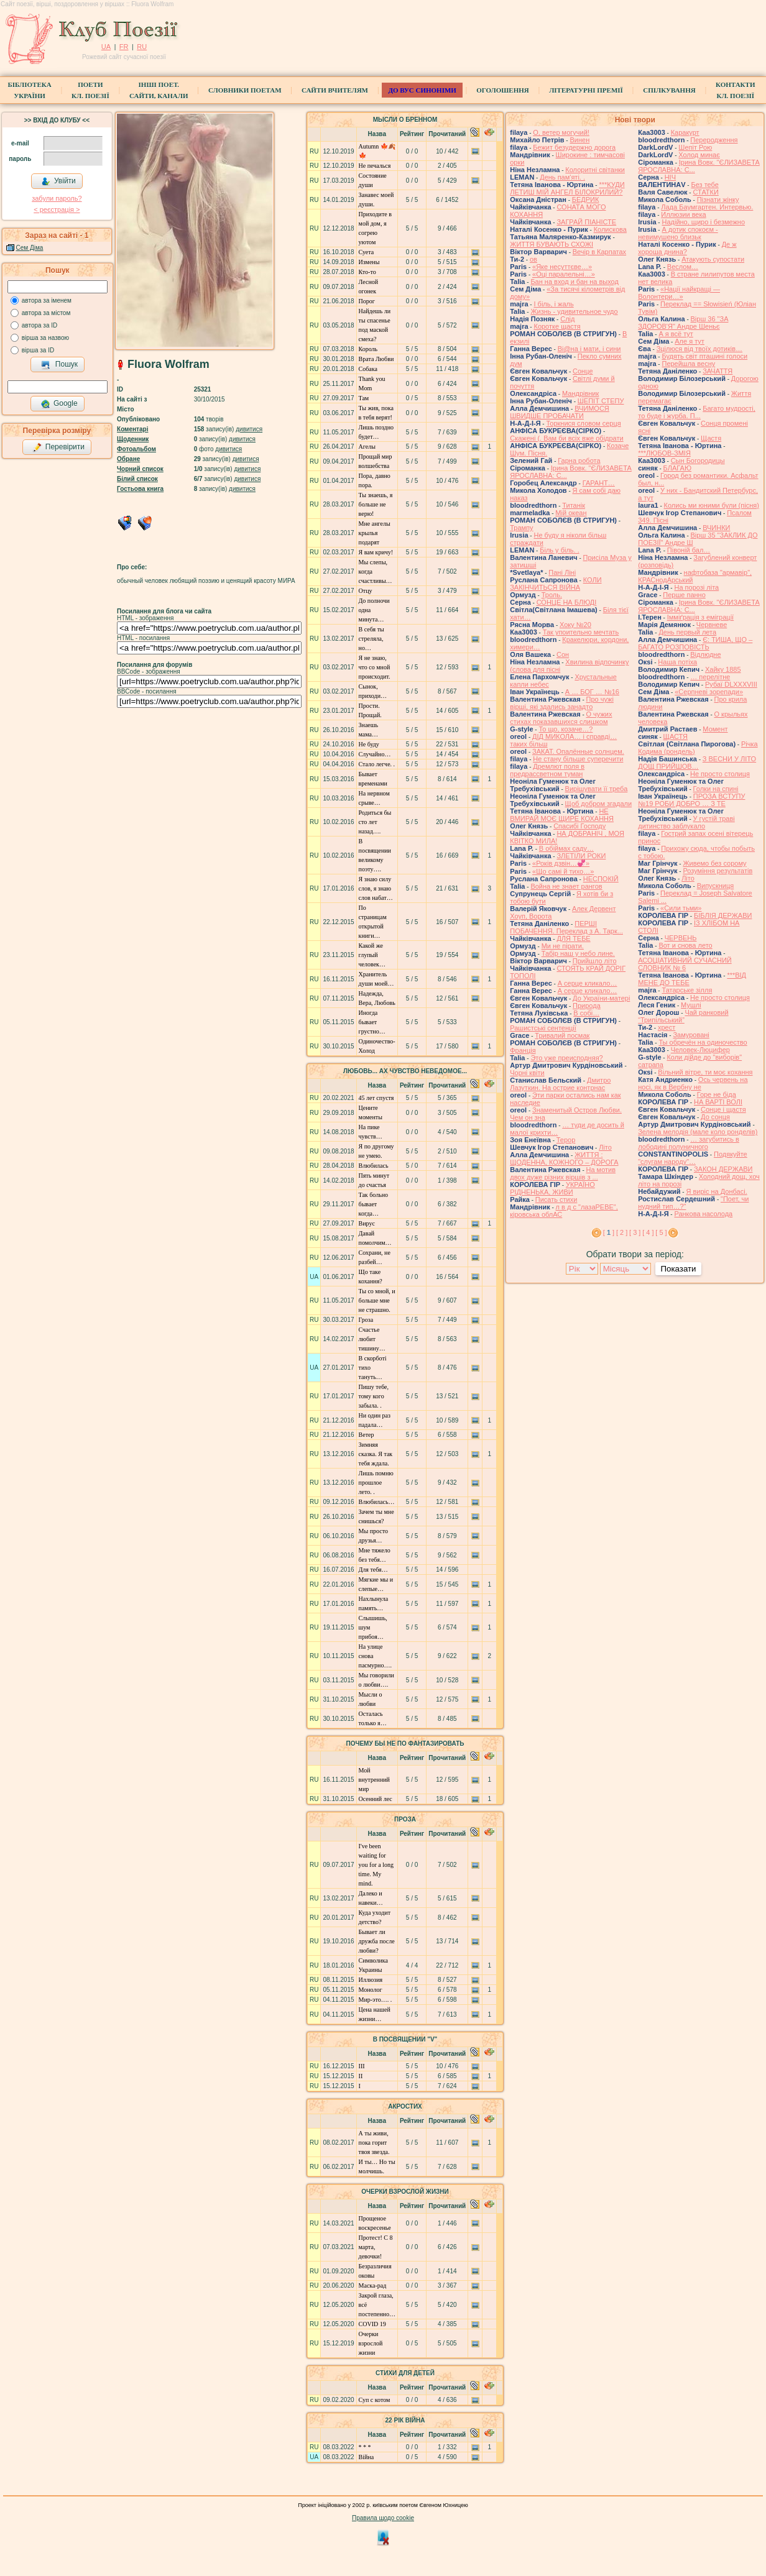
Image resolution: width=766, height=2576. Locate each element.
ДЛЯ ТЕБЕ (573, 938)
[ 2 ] (621, 1232)
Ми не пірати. (563, 946)
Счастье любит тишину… (372, 1339)
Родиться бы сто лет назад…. (375, 822)
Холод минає (699, 154)
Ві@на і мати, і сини (589, 348)
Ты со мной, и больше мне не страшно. (377, 1300)
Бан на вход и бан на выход (574, 281)
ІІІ (362, 2066)
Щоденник (133, 439)
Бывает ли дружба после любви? (377, 1941)
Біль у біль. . (559, 550)
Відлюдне (705, 654)
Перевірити (58, 447)
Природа (587, 1005)
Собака (368, 368)
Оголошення (502, 90)
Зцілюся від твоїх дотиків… (699, 348)
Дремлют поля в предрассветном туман (547, 770)
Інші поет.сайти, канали (158, 90)
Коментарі (132, 429)
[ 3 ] (634, 1232)
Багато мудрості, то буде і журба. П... (696, 412)
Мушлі (691, 1005)
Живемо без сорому (714, 863)
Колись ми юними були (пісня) (711, 505)
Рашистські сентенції (543, 1028)
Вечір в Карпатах (599, 251)
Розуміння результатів (717, 870)
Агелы (367, 446)
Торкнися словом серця (583, 423)
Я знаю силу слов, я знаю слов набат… (376, 888)
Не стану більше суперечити (578, 759)
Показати (678, 1268)
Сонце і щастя (723, 1109)
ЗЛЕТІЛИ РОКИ (581, 855)
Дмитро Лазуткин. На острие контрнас (560, 1083)
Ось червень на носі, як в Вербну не (692, 1083)
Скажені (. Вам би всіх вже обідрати (566, 438)
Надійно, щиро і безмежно (703, 222)
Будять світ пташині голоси (704, 356)
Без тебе (704, 184)
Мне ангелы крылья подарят (374, 533)
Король (368, 349)
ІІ (361, 2076)
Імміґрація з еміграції (700, 617)
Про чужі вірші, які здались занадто (562, 702)
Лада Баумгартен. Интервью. (707, 207)
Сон (562, 654)
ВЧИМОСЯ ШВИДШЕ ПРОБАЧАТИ (559, 412)
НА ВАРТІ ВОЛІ (718, 1102)
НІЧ (670, 177)
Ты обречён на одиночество (702, 1042)
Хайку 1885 (723, 669)
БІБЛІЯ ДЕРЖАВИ (723, 915)
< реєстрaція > (57, 209)
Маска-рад (373, 2285)
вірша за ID (38, 350)
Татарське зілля (687, 990)
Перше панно (684, 594)
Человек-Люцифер (700, 1049)
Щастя (711, 438)
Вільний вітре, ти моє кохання (705, 1072)
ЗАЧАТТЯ (717, 371)
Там (364, 398)
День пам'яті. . (562, 177)
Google (59, 404)
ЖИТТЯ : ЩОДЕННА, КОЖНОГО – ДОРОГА (564, 1158)
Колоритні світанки (595, 169)
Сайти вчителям (335, 90)
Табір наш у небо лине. (578, 953)
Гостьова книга (140, 488)
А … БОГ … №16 (592, 691)
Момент (715, 729)
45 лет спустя (376, 1097)
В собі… (586, 1013)
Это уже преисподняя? (566, 1057)
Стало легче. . (377, 764)
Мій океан (570, 512)
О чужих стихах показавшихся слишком (561, 717)
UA (106, 46)
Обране (128, 459)
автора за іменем (47, 300)
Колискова (610, 229)
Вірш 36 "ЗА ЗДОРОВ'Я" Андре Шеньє (683, 322)
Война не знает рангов (566, 886)
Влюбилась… (377, 1501)
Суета (366, 252)
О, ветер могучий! (561, 132)
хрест (666, 1027)
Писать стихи (556, 1199)
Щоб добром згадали (598, 803)
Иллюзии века (683, 214)
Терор (566, 1140)
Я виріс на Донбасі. (716, 1191)
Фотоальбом (136, 449)
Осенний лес (375, 1798)
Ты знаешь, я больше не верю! (376, 504)
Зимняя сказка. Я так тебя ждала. (376, 1454)
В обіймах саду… (566, 848)
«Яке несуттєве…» (562, 266)
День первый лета (687, 632)
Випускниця (715, 885)
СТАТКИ (705, 192)
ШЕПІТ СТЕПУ (601, 401)
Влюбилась (374, 1165)
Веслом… (682, 266)
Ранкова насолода (703, 1213)
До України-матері (601, 998)
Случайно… (375, 754)
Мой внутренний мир (374, 1779)
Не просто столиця (720, 773)
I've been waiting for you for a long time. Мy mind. (376, 1865)
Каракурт (685, 132)
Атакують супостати (712, 259)
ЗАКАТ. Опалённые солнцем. (578, 751)
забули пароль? (56, 198)
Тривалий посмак (562, 1035)
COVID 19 (372, 2324)
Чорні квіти (527, 1072)
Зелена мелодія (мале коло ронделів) (697, 1131)
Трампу (521, 527)
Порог (367, 301)
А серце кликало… (587, 983)
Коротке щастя (556, 326)
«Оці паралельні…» (563, 274)
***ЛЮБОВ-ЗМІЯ (664, 453)
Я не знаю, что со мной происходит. (374, 667)
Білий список (137, 478)
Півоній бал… (689, 550)
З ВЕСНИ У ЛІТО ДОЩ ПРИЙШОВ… (697, 762)
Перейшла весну (688, 363)
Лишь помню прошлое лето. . (376, 1482)
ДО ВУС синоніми (422, 90)
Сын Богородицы (698, 460)
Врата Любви (376, 358)
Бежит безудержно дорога (574, 147)
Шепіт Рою (695, 147)
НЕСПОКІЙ (601, 878)
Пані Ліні (562, 572)
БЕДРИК (585, 199)
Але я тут (689, 341)
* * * (365, 2447)
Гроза (366, 1319)
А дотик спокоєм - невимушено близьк (678, 233)
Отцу (365, 590)
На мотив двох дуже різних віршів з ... (563, 1173)
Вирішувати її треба (596, 788)
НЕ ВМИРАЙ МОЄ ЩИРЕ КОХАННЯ (562, 814)
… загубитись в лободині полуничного (688, 1142)
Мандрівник (580, 393)
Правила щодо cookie (383, 2517)
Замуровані (691, 1034)
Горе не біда (716, 1094)
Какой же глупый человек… (372, 955)
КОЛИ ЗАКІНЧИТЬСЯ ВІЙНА (555, 583)
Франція (522, 1050)
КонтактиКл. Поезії (735, 90)
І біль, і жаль (553, 304)
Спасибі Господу (579, 826)
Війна (366, 2457)
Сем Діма (30, 247)
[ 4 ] (647, 1232)
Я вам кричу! (376, 552)
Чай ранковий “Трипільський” (683, 1016)
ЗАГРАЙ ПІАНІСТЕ (586, 222)
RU (142, 46)
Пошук (59, 365)
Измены (369, 262)
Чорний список (140, 468)
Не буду (369, 744)
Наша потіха (677, 662)
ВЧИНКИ (716, 527)
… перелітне (710, 677)
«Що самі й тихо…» (563, 871)
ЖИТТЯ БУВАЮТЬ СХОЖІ (551, 244)
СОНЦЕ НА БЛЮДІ (567, 602)
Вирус (367, 1223)
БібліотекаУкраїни (29, 90)
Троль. (552, 594)
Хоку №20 (575, 624)
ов (533, 259)
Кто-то (367, 271)
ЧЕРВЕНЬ (681, 938)
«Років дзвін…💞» (560, 863)
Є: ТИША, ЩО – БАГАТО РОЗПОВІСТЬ (695, 643)
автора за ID (40, 325)
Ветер (366, 1434)
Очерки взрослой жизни (371, 2343)
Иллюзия (371, 1979)
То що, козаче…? (565, 729)
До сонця (715, 1117)
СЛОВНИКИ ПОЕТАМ (245, 90)
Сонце (583, 371)
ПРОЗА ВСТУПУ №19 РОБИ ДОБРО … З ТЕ (691, 799)
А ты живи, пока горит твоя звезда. (374, 2142)
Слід (567, 319)
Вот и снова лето (685, 945)
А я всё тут (675, 333)
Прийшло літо (595, 961)
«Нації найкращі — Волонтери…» (679, 292)
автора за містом (46, 312)
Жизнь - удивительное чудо (573, 311)
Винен (579, 140)
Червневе (711, 624)
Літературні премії (586, 90)
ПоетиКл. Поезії (90, 90)
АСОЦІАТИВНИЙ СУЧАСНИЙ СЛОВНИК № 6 (685, 963)
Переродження (713, 140)
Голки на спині (716, 788)
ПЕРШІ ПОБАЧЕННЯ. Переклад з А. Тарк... (566, 927)
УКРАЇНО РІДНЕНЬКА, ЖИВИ (552, 1188)
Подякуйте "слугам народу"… (692, 1157)
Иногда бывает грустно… (372, 1022)
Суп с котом (374, 2399)
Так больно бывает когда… (374, 1204)
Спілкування (669, 90)
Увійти (58, 181)
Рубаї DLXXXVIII (731, 684)
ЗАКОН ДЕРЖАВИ (723, 1169)
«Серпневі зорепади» (709, 691)
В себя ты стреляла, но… (371, 638)
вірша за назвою (45, 337)
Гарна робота (579, 460)
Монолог (370, 1989)
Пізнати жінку (718, 199)
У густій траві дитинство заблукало (686, 822)
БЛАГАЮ (677, 468)
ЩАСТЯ (675, 736)
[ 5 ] (661, 1232)
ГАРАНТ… (599, 483)
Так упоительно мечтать (581, 632)
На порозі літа (696, 587)
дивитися (249, 429)
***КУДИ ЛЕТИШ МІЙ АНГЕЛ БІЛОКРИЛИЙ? (567, 188)
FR (124, 46)
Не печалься (375, 165)
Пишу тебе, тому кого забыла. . (374, 1396)
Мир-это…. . (375, 1999)
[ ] (608, 1232)
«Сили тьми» (680, 908)
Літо (605, 1147)
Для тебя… (373, 1569)
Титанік (573, 505)
